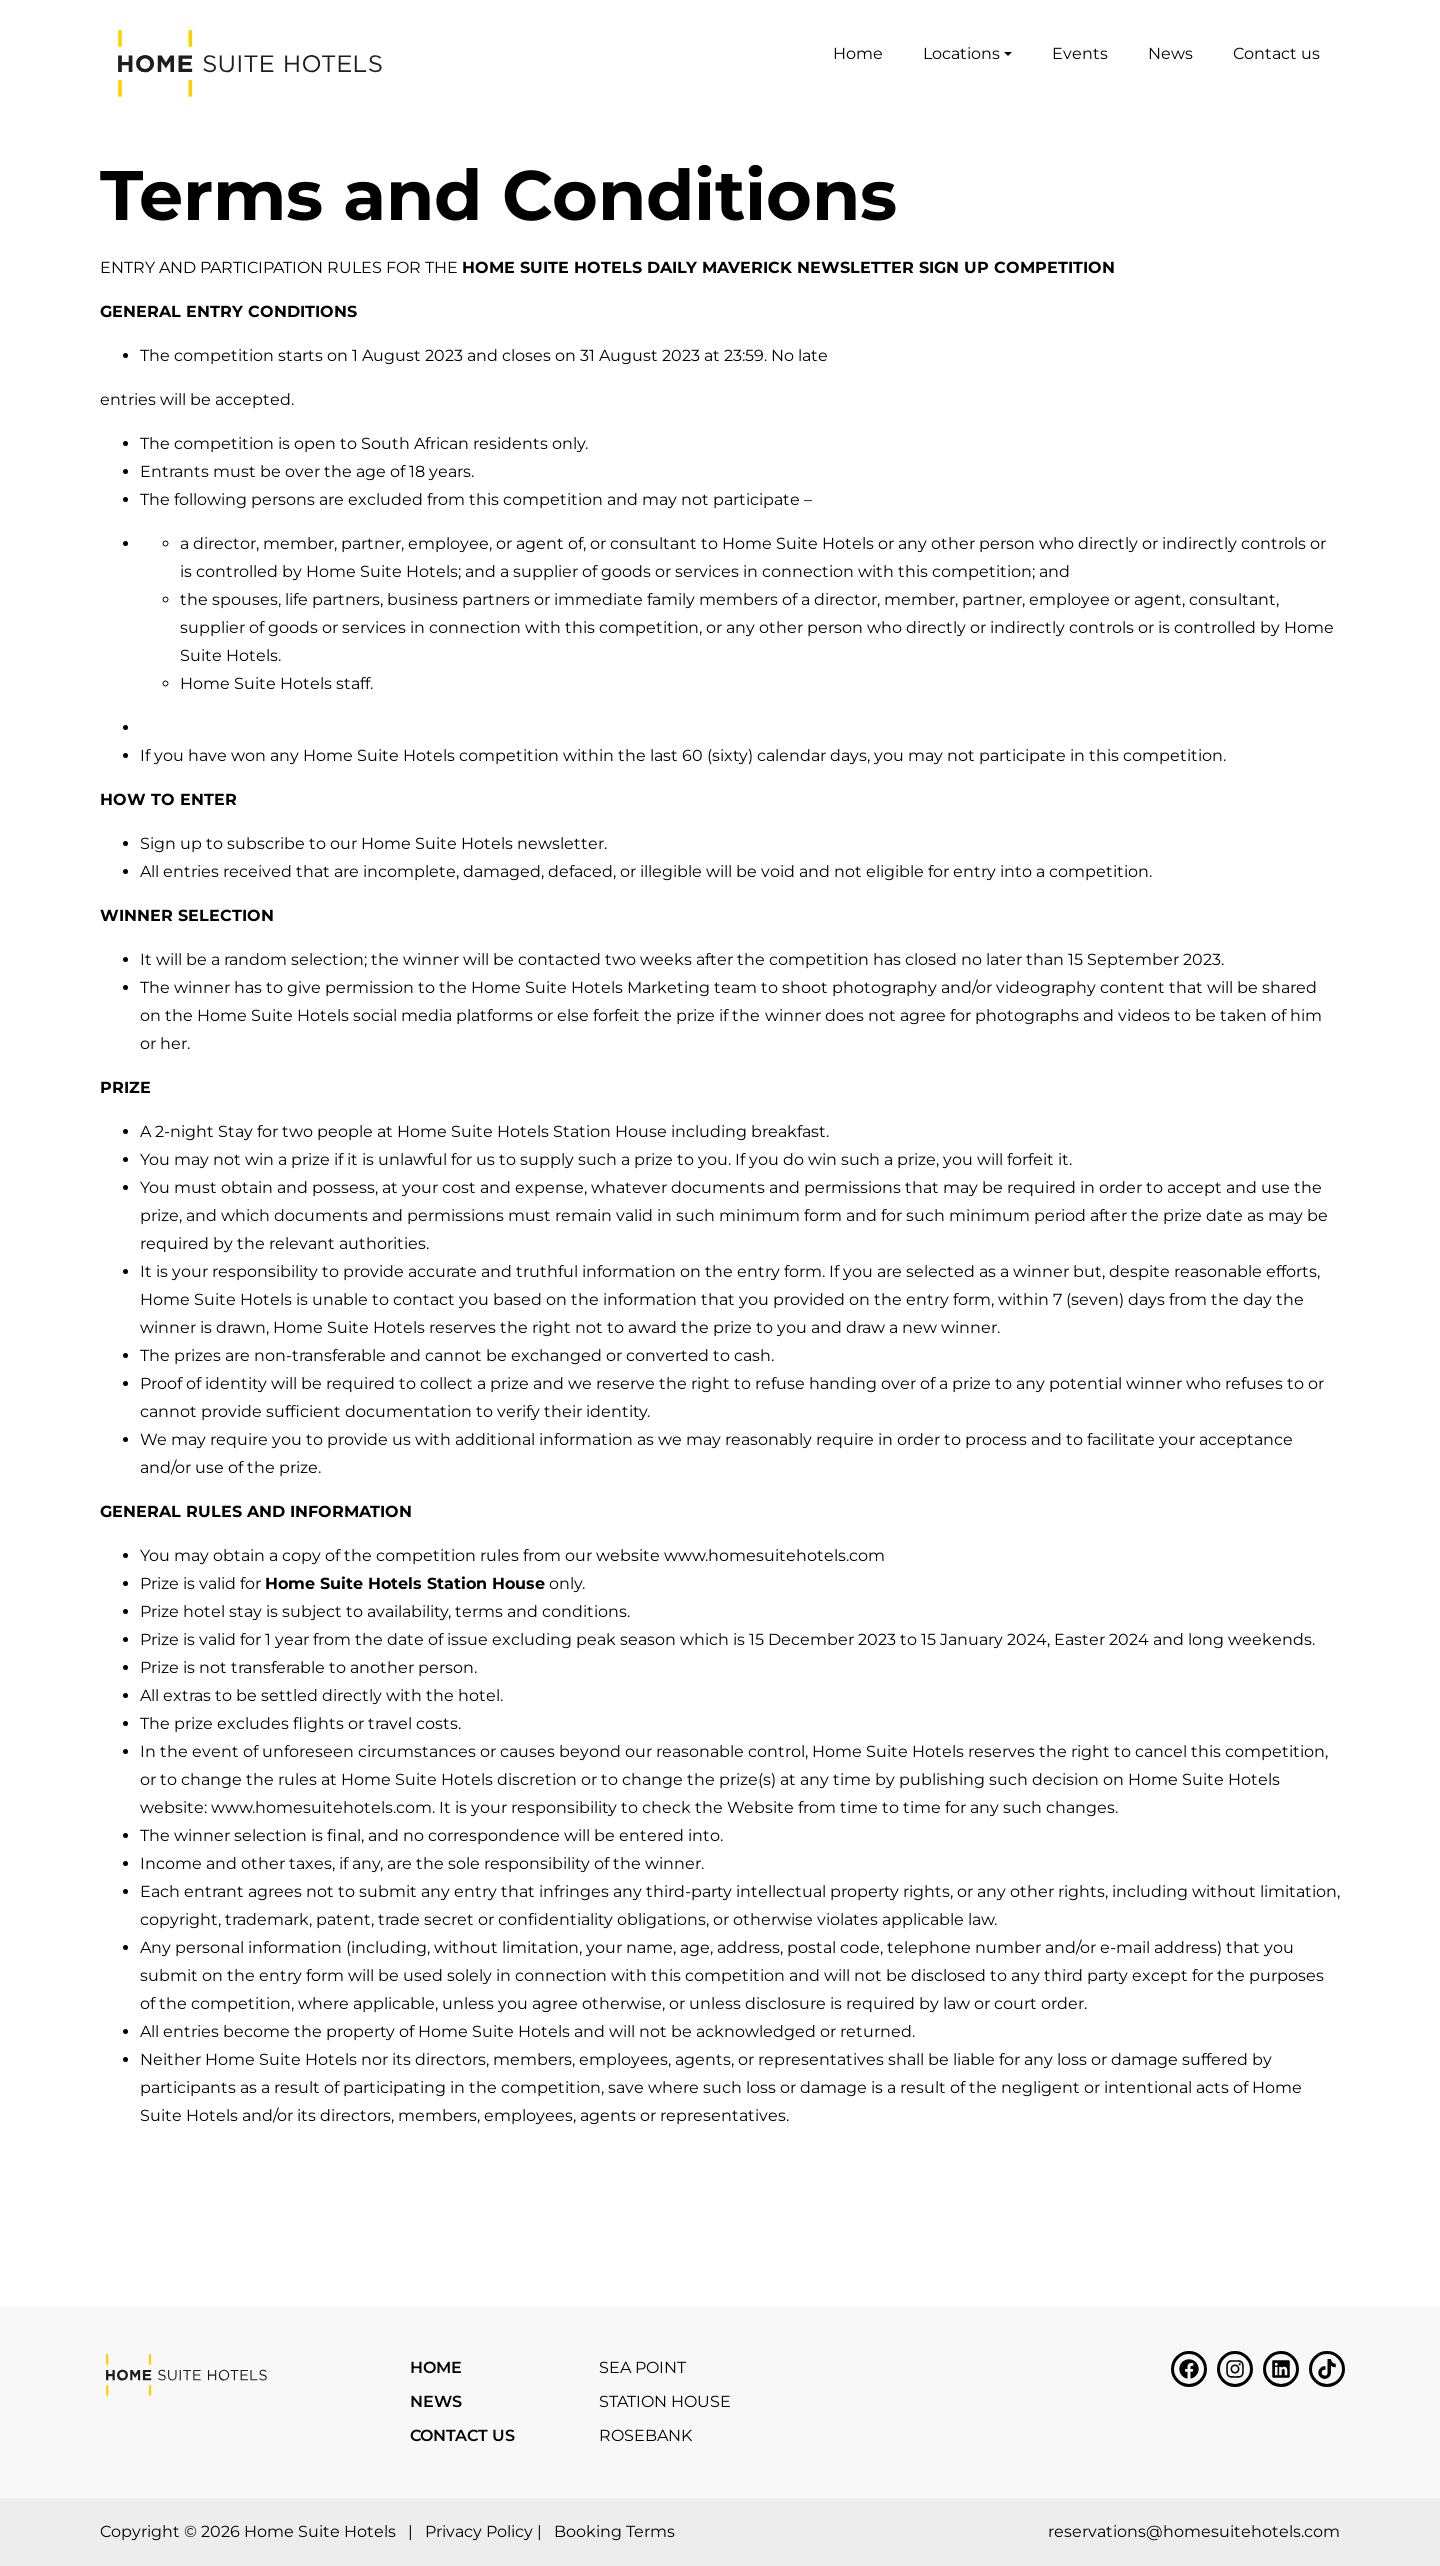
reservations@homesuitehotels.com (1194, 2531)
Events (1080, 53)
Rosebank (645, 2435)
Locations (961, 53)
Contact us (1276, 53)
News (1170, 53)
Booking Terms (614, 2531)
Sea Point (642, 2367)
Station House (665, 2401)
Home (858, 53)
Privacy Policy (479, 2531)
